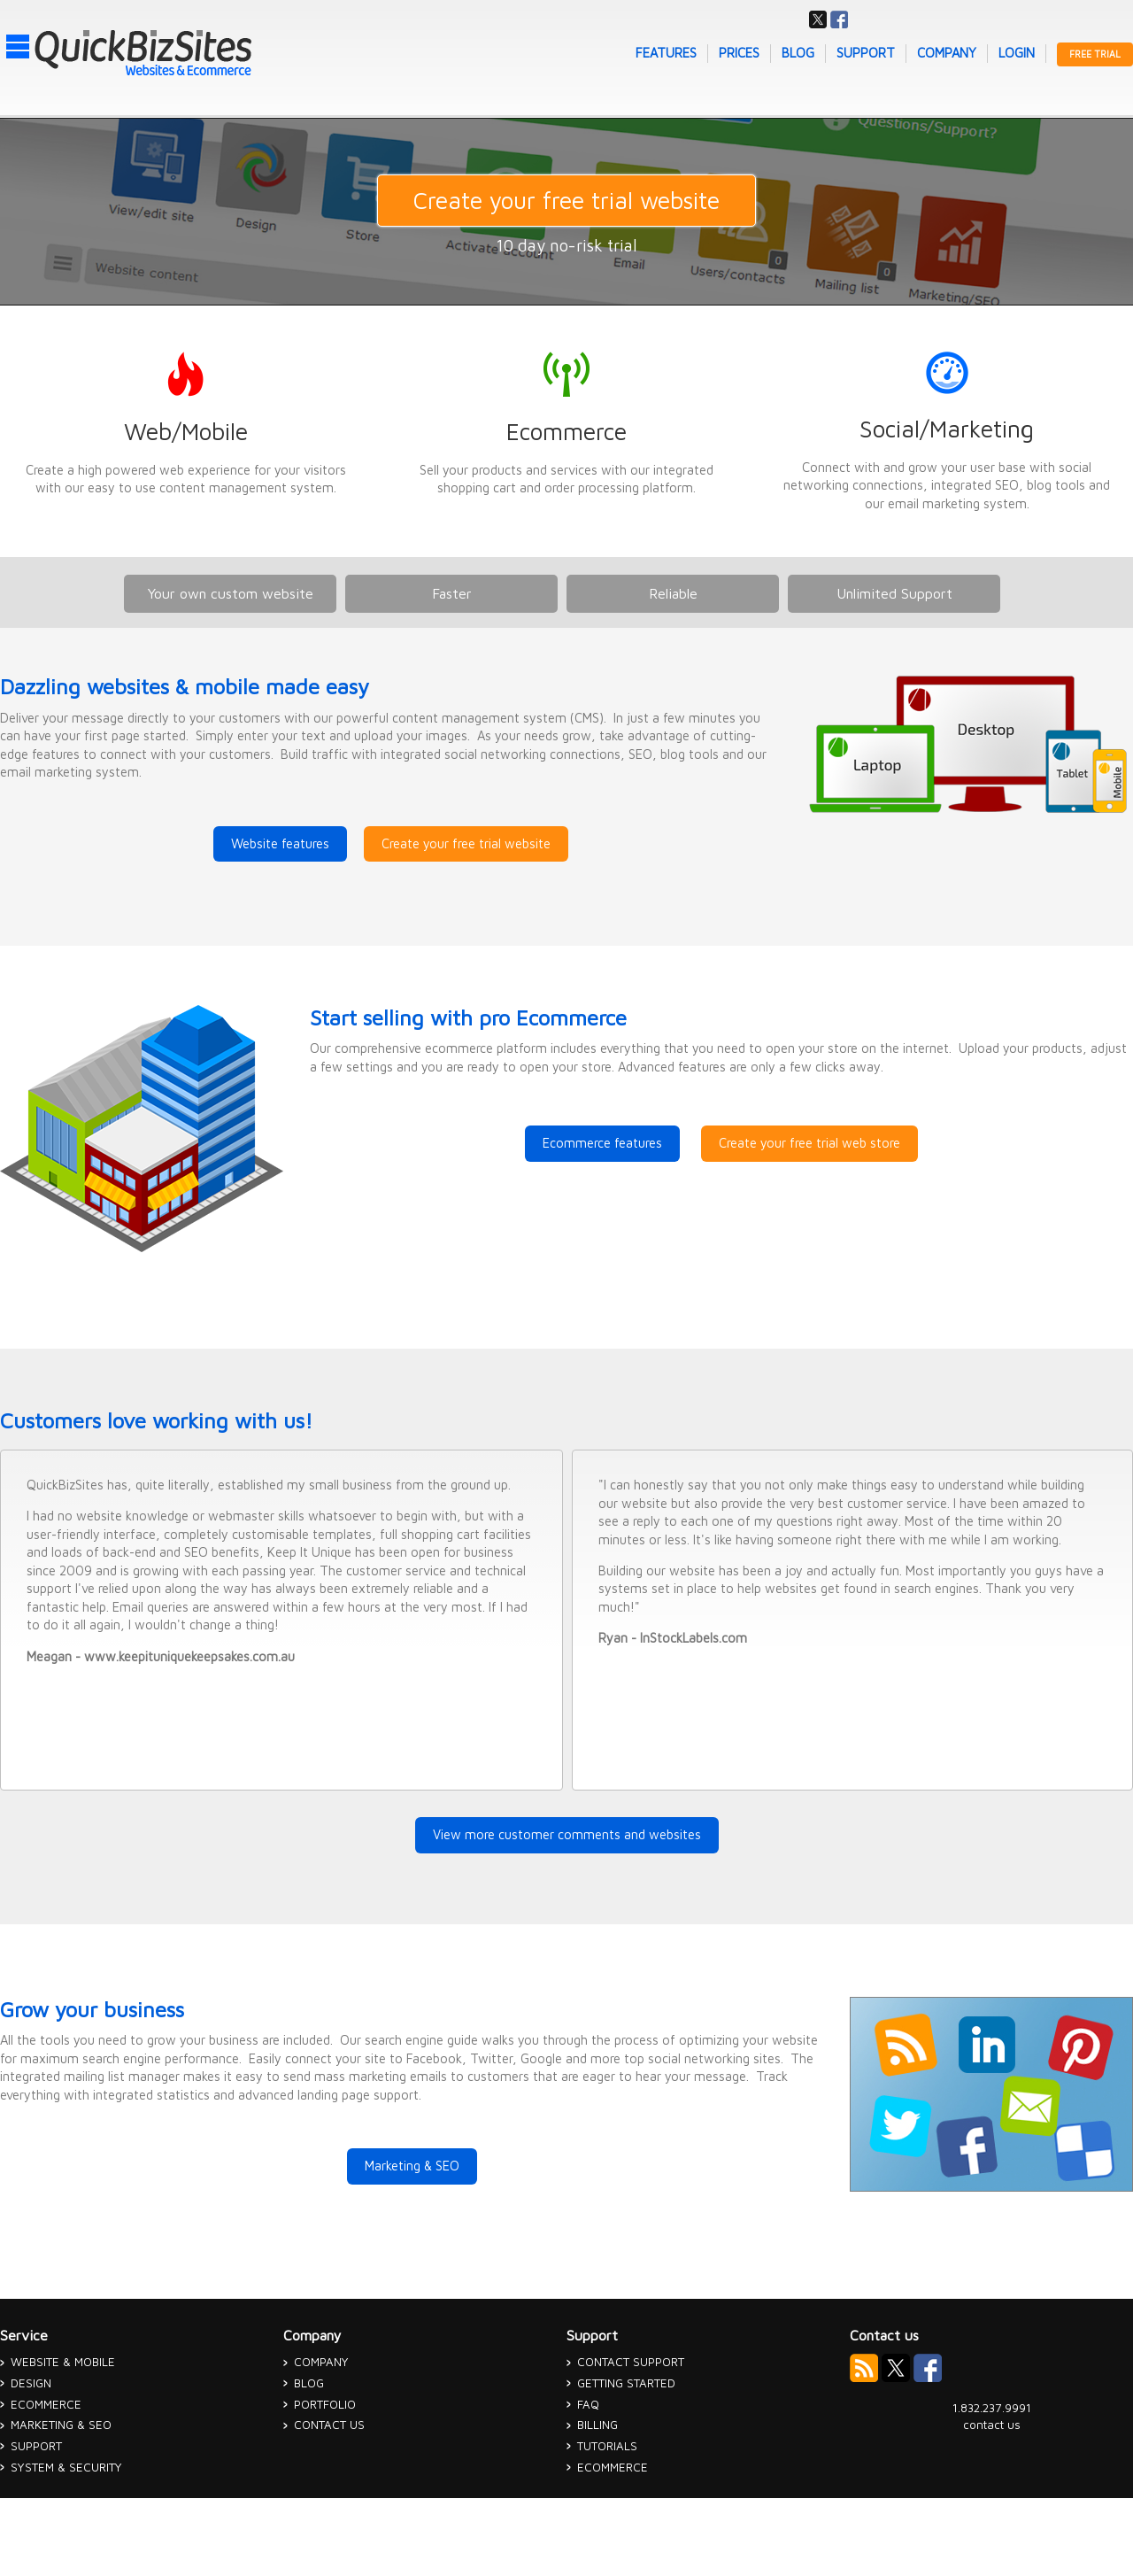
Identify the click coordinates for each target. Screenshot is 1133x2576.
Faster (452, 593)
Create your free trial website (566, 200)
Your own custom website (230, 593)
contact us (992, 2424)
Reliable (673, 593)
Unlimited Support (894, 593)
